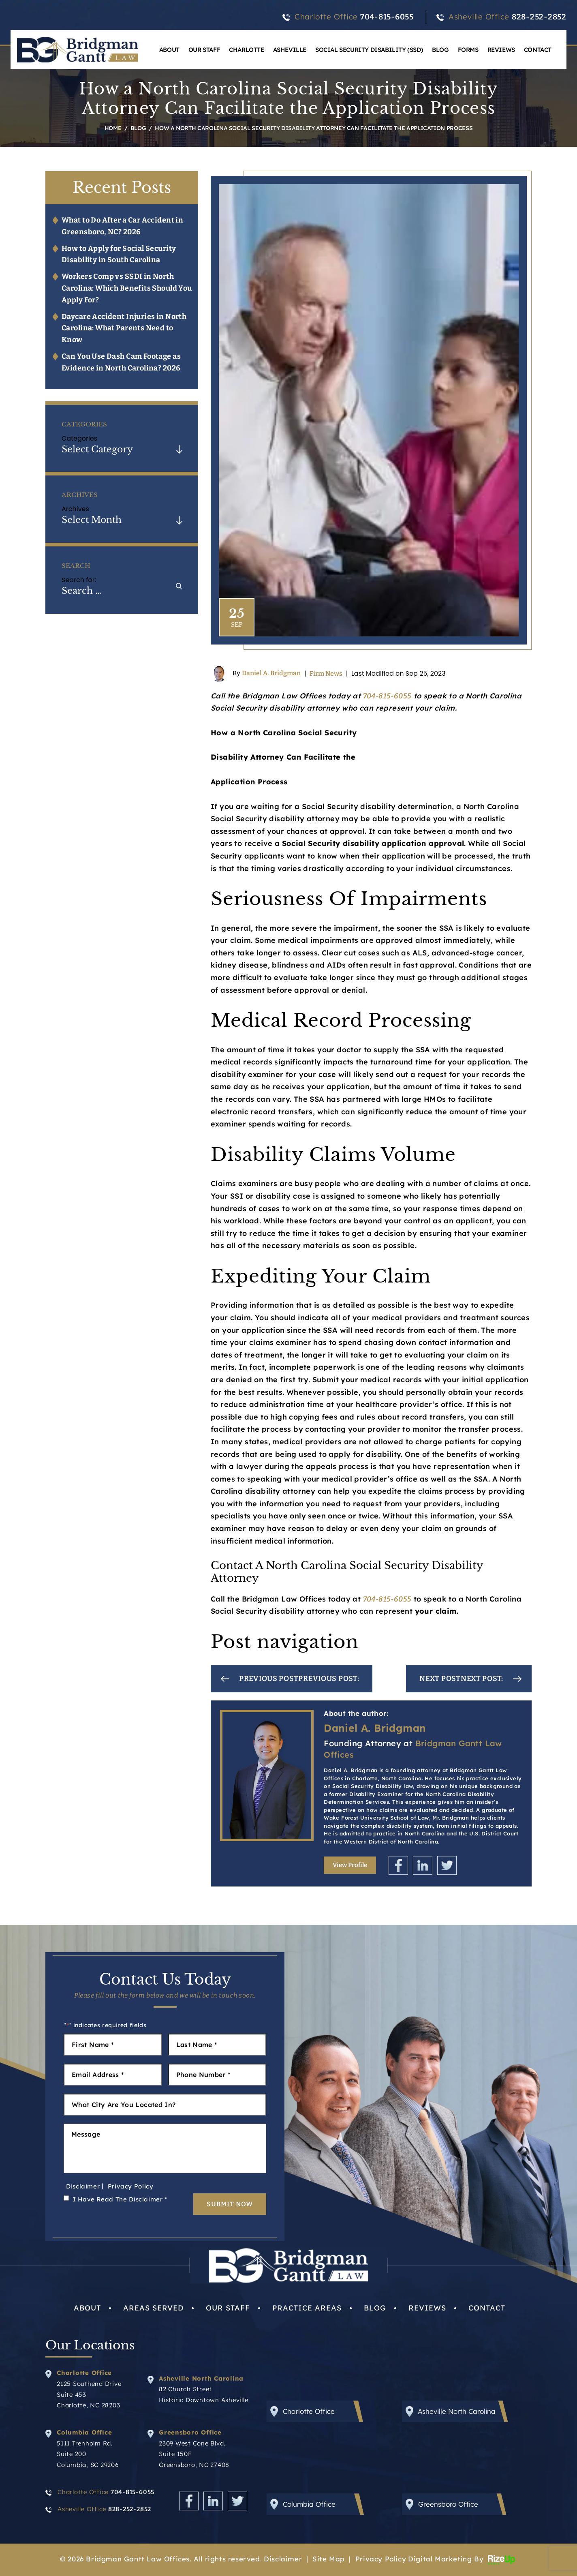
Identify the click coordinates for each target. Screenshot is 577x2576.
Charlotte (246, 50)
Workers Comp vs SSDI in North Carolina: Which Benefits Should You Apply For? (127, 288)
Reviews (501, 50)
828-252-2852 (539, 16)
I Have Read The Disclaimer (120, 2199)
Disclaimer (83, 2186)
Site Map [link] (328, 2558)
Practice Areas (307, 2308)
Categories (79, 438)
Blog (440, 50)
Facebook (398, 1865)
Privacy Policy (131, 2186)
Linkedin (422, 1865)
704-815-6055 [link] (387, 696)
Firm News (326, 673)
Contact (537, 50)
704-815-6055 (387, 16)
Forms (468, 50)
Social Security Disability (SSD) (369, 50)
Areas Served (153, 2308)
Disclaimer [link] (283, 2558)
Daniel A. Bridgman (271, 673)
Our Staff (204, 50)
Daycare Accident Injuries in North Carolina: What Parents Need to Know (124, 328)
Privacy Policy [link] (380, 2558)
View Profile (350, 1865)
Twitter (447, 1865)
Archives (75, 509)
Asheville (289, 50)
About (169, 50)
